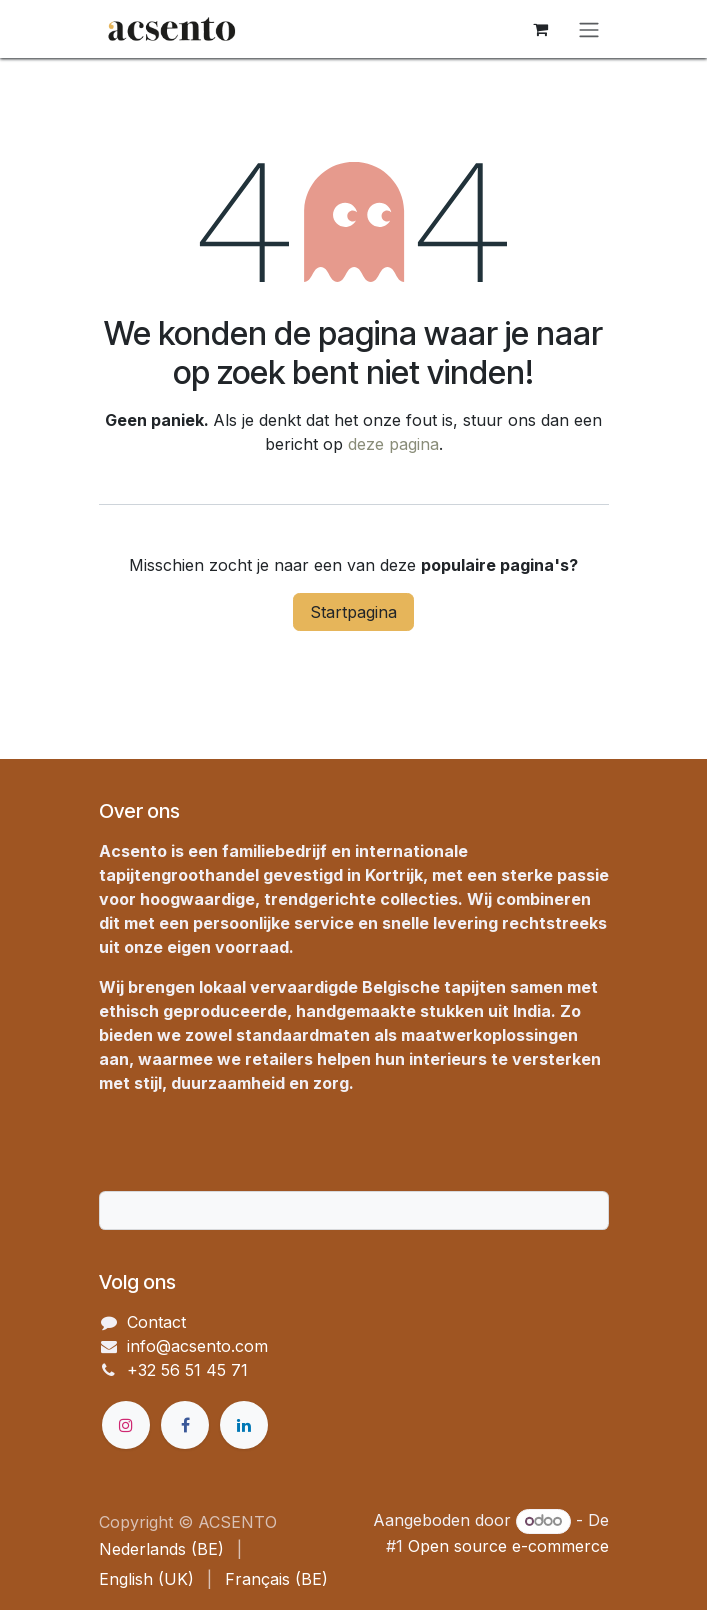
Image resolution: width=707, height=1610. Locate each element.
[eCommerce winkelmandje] (541, 29)
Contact (156, 1322)
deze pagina (393, 444)
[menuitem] (161, 1549)
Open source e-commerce (508, 1546)
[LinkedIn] (244, 1425)
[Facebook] (185, 1425)
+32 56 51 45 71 (187, 1370)
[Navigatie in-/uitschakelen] (589, 29)
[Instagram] (126, 1425)
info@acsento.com (197, 1346)
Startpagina (353, 612)
